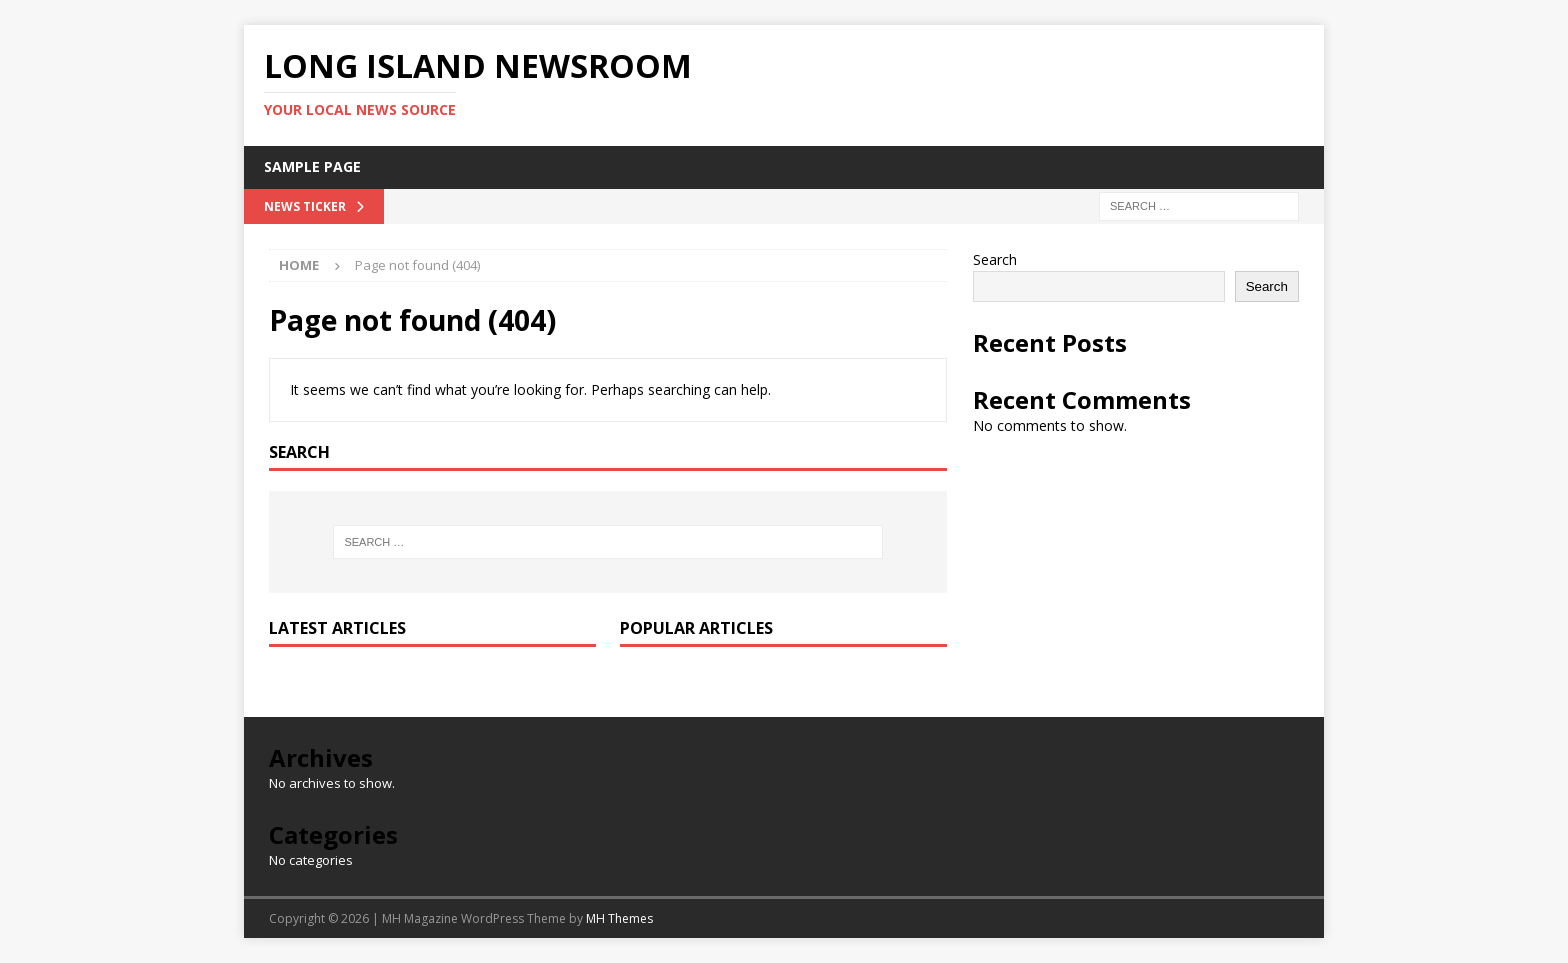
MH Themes (619, 918)
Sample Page (312, 166)
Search (995, 259)
